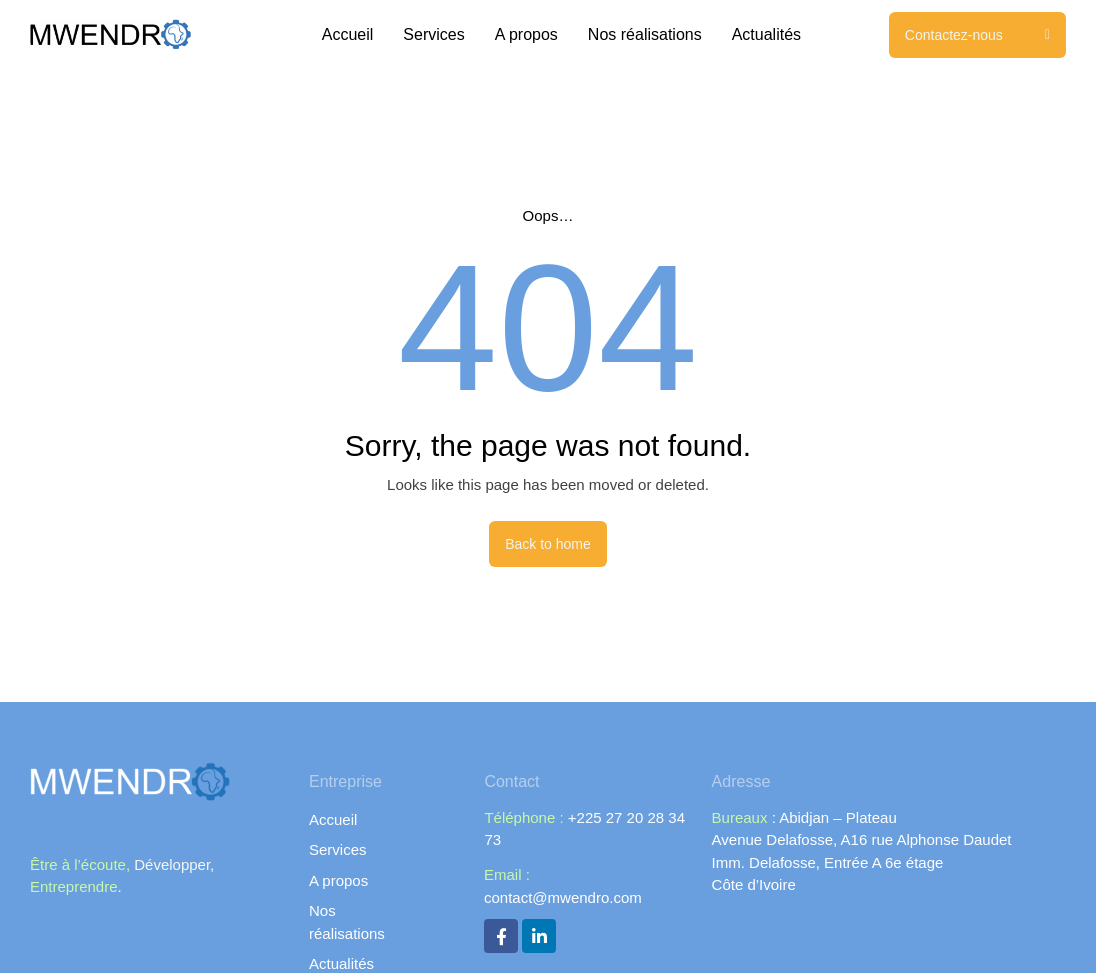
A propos (526, 34)
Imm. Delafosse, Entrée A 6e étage (828, 862)
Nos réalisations (645, 34)
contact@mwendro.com (563, 896)
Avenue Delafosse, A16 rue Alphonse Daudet (862, 839)
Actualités (766, 34)
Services (433, 34)
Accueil (348, 34)
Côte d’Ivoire (754, 884)
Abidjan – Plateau (836, 817)
